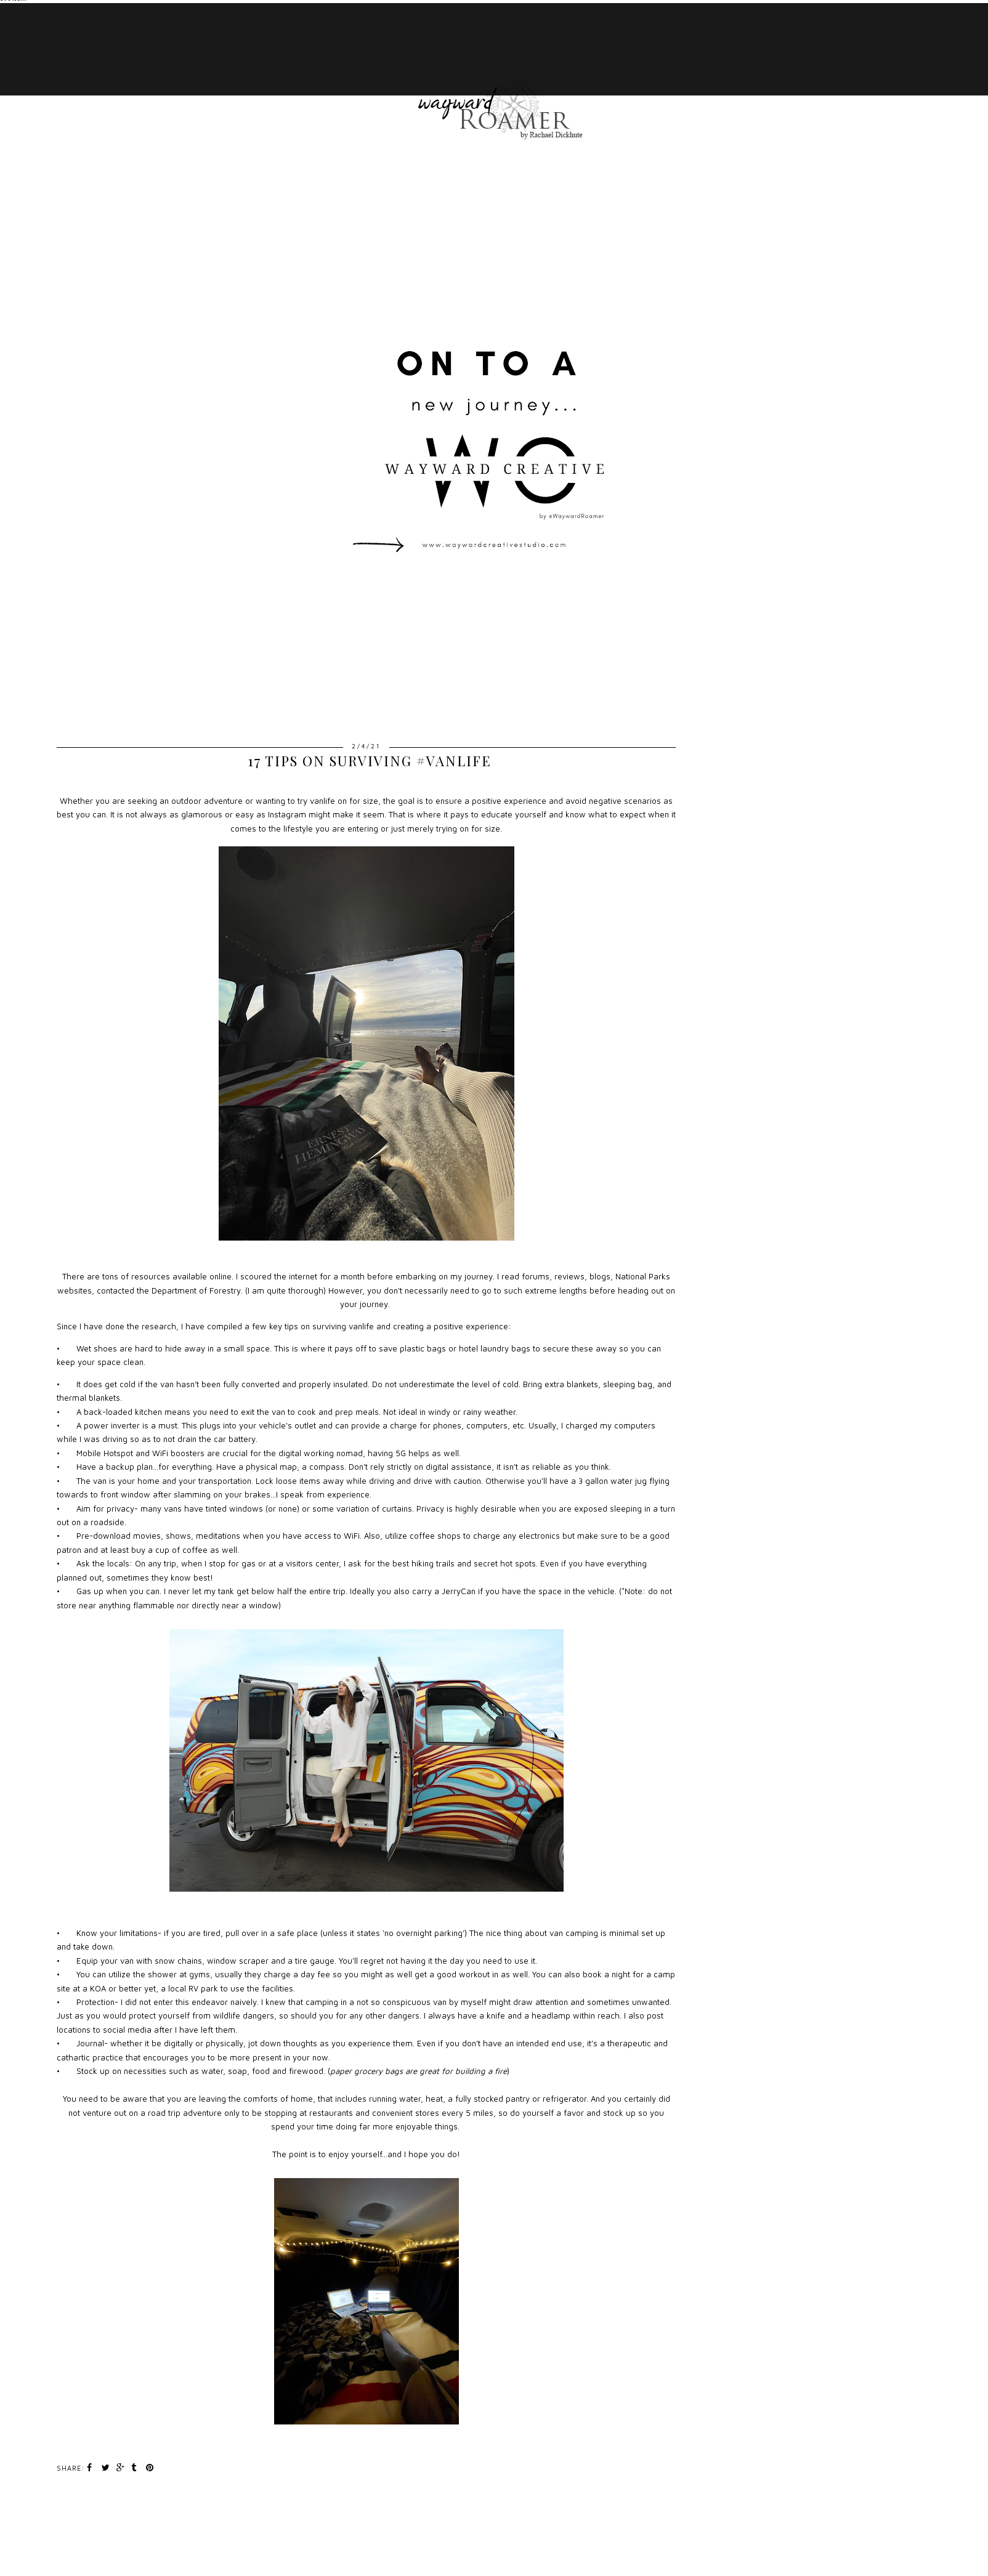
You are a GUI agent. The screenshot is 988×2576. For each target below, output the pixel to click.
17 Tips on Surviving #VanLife (370, 760)
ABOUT (130, 79)
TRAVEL (132, 49)
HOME (127, 18)
